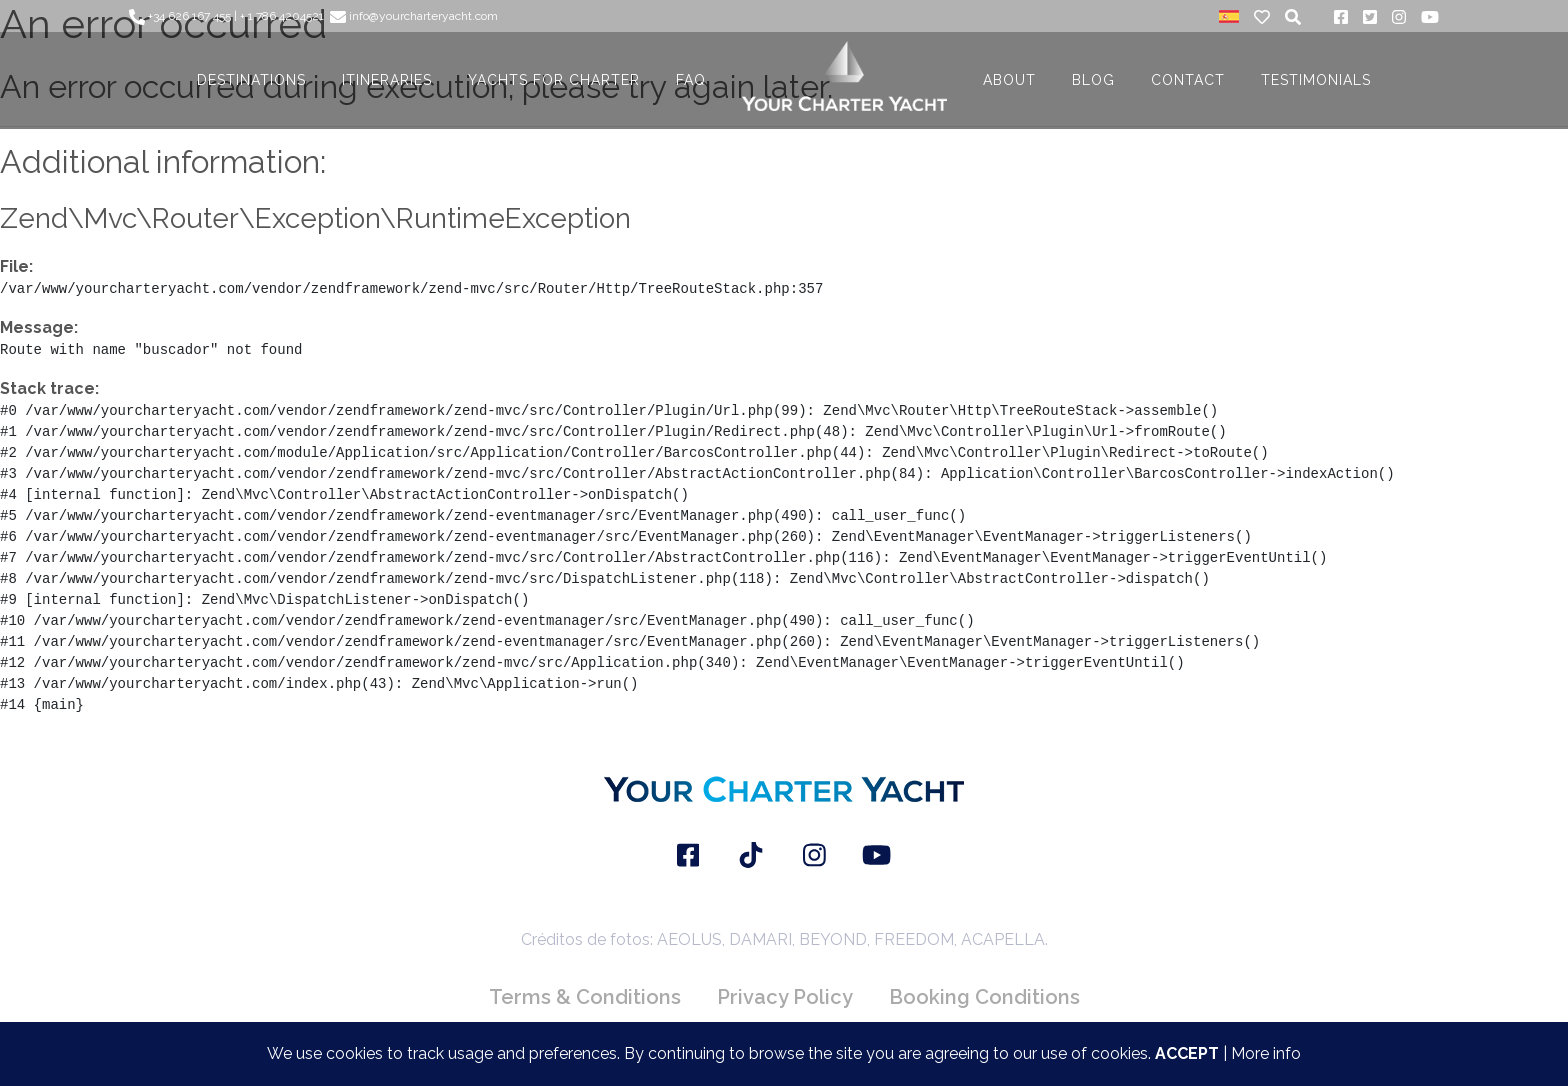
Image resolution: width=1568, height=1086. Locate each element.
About (1009, 80)
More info (1266, 1053)
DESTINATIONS (251, 80)
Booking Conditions (984, 997)
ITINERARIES (387, 80)
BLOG (1093, 80)
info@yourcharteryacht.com (414, 16)
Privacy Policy (785, 997)
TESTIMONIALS (1316, 80)
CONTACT (1188, 80)
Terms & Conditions (585, 997)
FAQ (691, 80)
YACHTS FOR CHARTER (554, 80)
